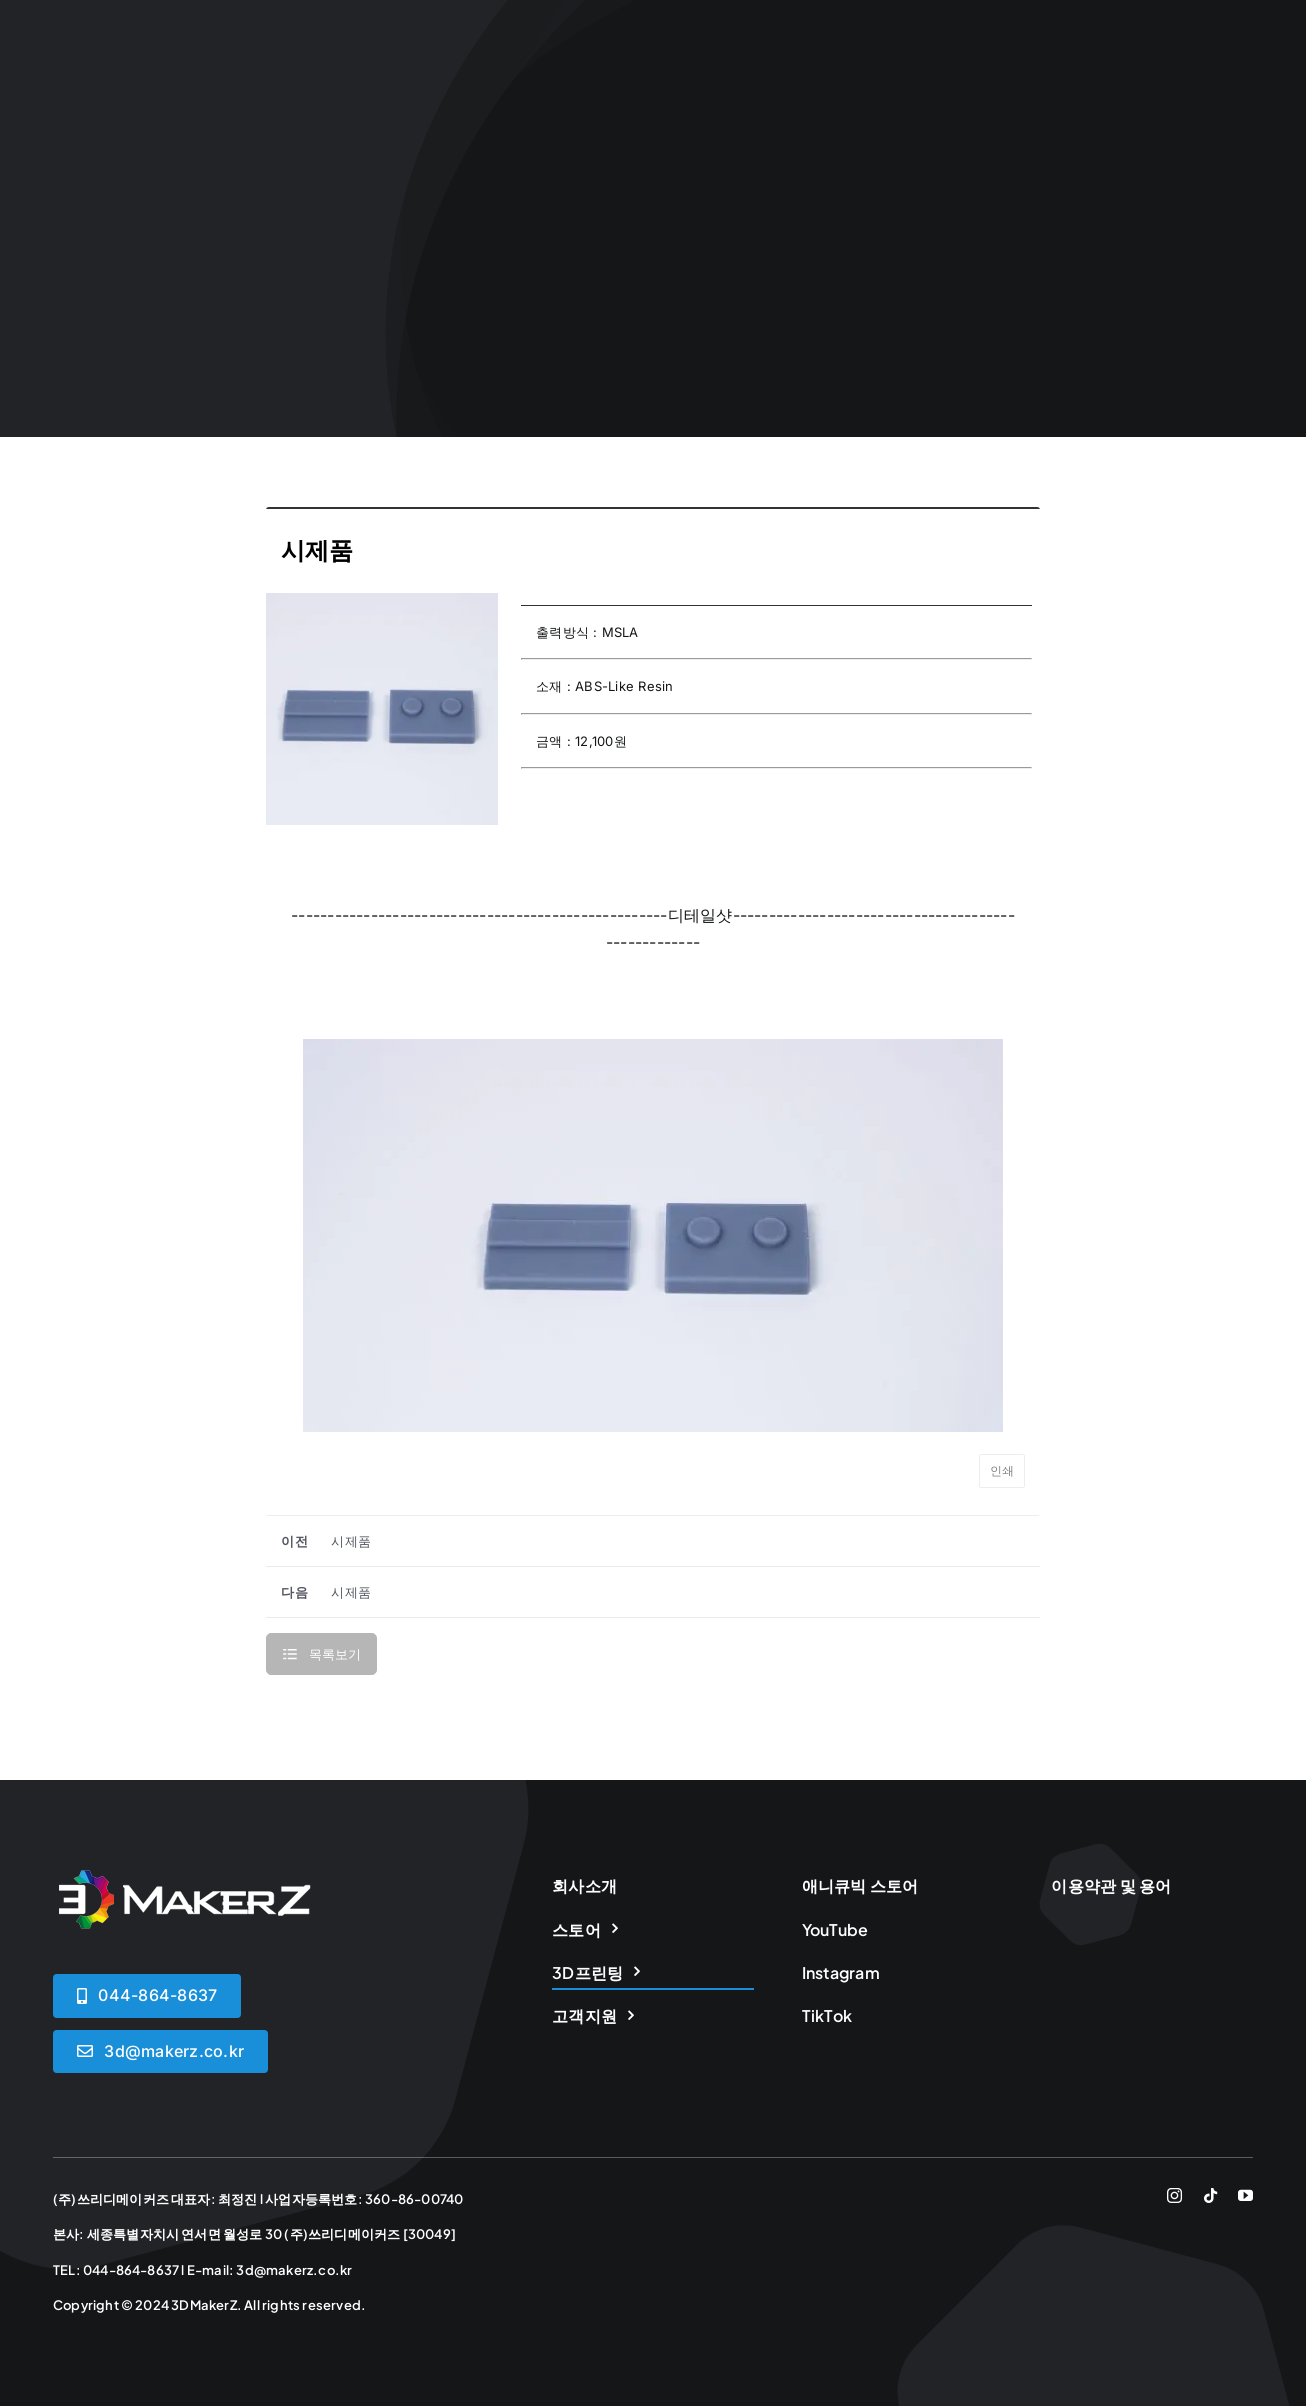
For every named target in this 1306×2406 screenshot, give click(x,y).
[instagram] (1174, 2195)
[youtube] (1245, 2195)
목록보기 (335, 1654)
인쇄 (1002, 1471)
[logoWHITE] (183, 1878)
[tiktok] (1210, 2195)
